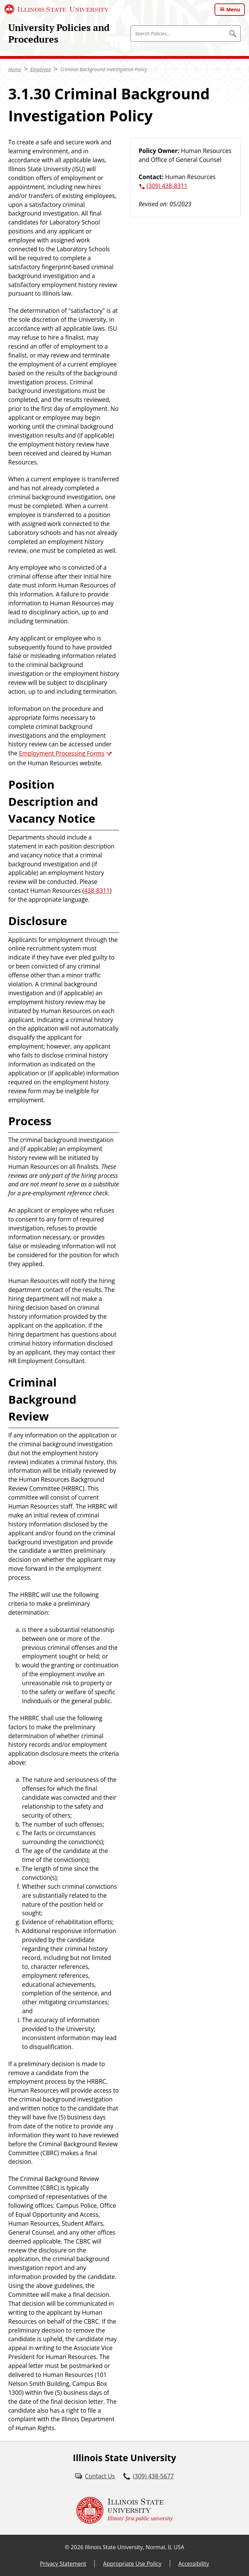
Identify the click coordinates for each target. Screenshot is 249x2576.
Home (14, 69)
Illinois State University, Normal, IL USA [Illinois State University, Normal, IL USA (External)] (134, 2547)
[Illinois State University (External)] (56, 9)
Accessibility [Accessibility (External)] (193, 2563)
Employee (40, 69)
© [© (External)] (67, 2547)
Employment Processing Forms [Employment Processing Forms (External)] (61, 753)
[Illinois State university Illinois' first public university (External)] (124, 2510)
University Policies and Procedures (59, 33)
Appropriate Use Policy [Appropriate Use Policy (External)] (132, 2563)
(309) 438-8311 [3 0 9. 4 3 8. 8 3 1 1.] (167, 186)
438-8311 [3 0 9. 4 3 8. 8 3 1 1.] (97, 891)
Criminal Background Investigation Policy (103, 69)
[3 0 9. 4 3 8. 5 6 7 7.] (148, 2476)
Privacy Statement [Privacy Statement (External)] (63, 2563)
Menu (233, 9)
